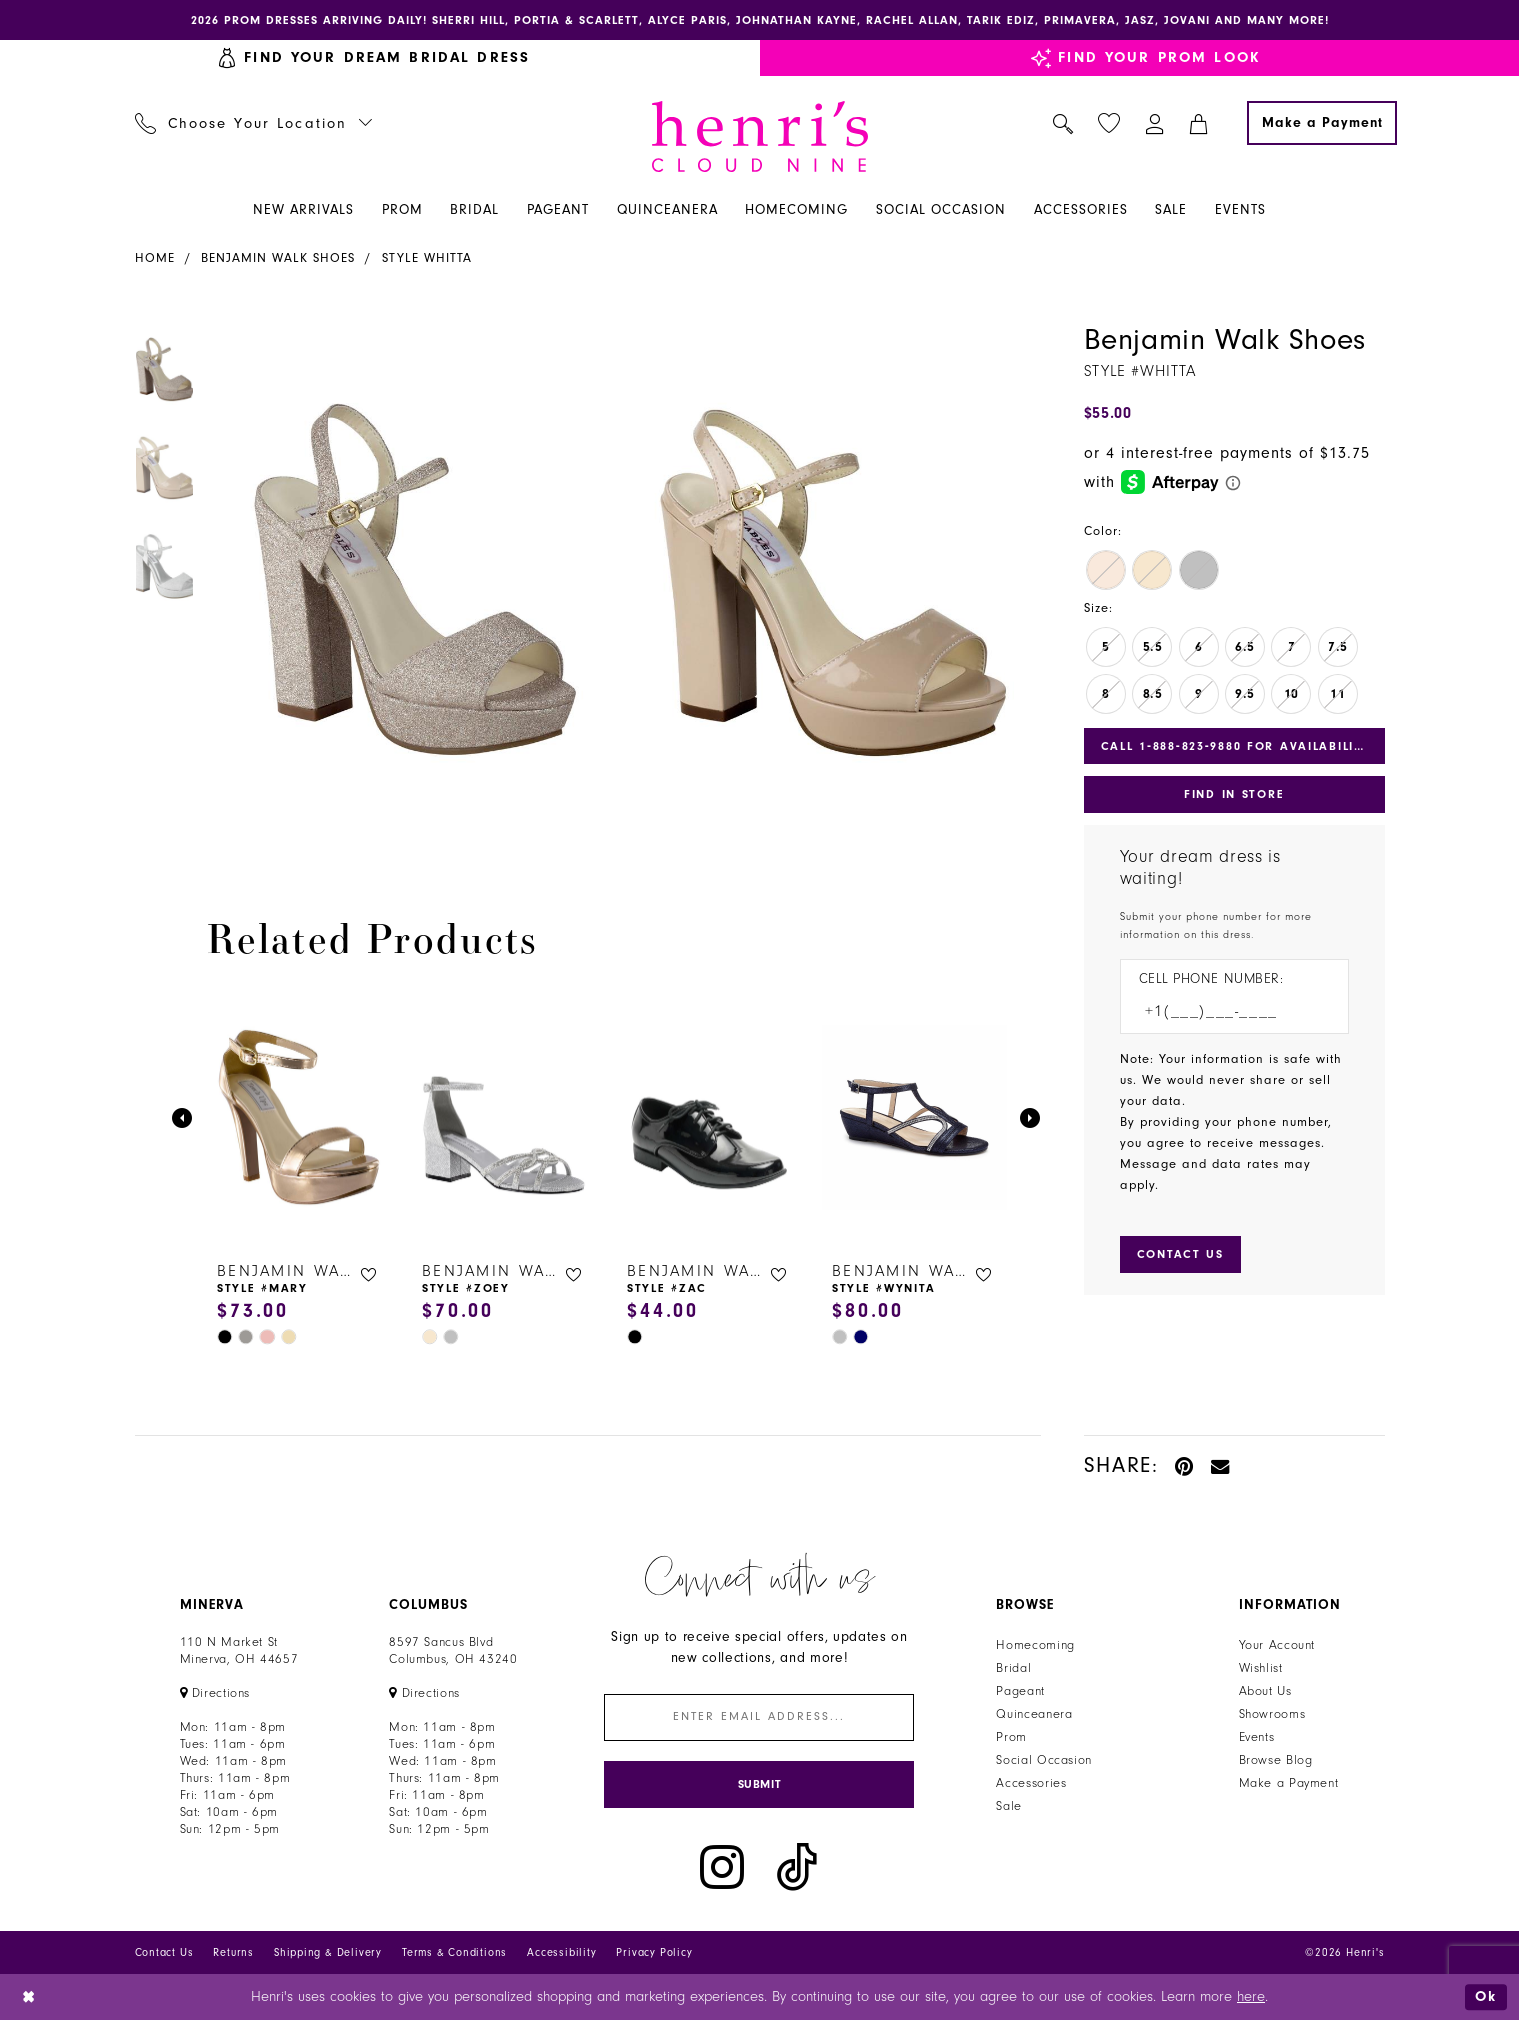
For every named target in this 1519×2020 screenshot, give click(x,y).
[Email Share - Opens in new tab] (1221, 1465)
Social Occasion (1043, 1760)
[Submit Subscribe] (759, 1784)
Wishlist (1261, 1668)
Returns (233, 1952)
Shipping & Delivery (328, 1952)
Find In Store (1234, 794)
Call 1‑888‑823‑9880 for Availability (1236, 746)
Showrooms (1272, 1714)
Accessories (1031, 1783)
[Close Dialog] (29, 1996)
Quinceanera (1034, 1714)
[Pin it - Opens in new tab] (1185, 1465)
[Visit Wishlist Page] (1108, 123)
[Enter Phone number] (1224, 1011)
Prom (1011, 1737)
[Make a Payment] (1322, 123)
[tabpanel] (410, 580)
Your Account (1277, 1645)
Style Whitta (427, 258)
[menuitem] (253, 123)
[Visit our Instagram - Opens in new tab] (722, 1867)
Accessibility (561, 1952)
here (1251, 1996)
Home (155, 258)
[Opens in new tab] (215, 1693)
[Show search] (1062, 123)
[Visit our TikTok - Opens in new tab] (797, 1867)
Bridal (1013, 1668)
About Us (1265, 1691)
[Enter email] (759, 1717)
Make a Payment (1289, 1783)
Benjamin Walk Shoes (278, 258)
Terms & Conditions (454, 1952)
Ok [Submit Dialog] (1486, 1996)
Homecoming (1035, 1645)
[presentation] (299, 1118)
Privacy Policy (654, 1952)
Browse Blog (1276, 1760)
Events (1257, 1737)
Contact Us (164, 1952)
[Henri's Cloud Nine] (760, 136)
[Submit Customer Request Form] (1180, 1254)
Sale (1009, 1806)
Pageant (1020, 1691)
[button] (1154, 123)
